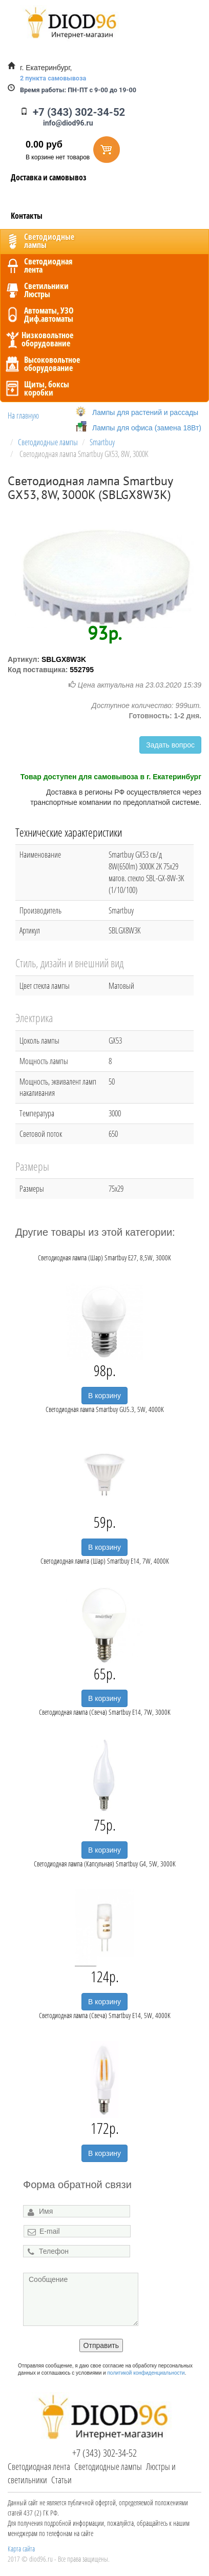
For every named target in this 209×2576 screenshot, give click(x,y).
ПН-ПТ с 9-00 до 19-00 (78, 90)
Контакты (27, 215)
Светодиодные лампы (108, 2466)
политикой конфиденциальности (145, 2373)
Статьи (61, 2480)
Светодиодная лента (39, 2466)
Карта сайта (21, 2548)
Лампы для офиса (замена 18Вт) (146, 428)
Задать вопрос (170, 745)
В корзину (104, 1395)
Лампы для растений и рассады (145, 412)
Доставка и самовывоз (49, 177)
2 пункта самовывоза (53, 78)
